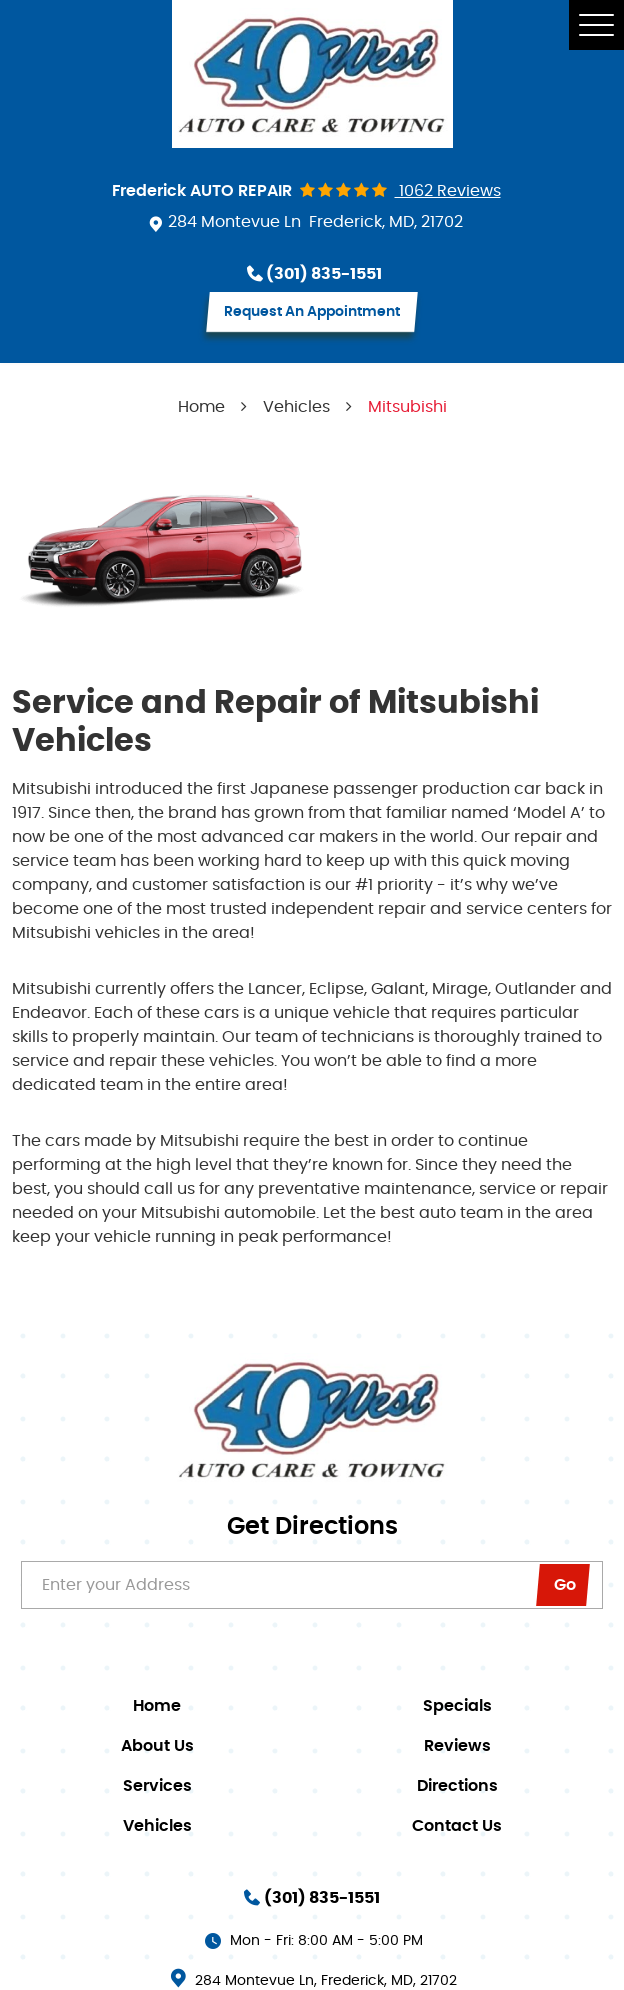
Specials (457, 1706)
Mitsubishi (407, 407)
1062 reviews (448, 191)
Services (157, 1786)
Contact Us (457, 1826)
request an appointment (312, 312)
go (565, 1586)
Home (201, 407)
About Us (157, 1746)
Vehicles (296, 407)
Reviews (457, 1746)
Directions (457, 1786)
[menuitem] (162, 1706)
